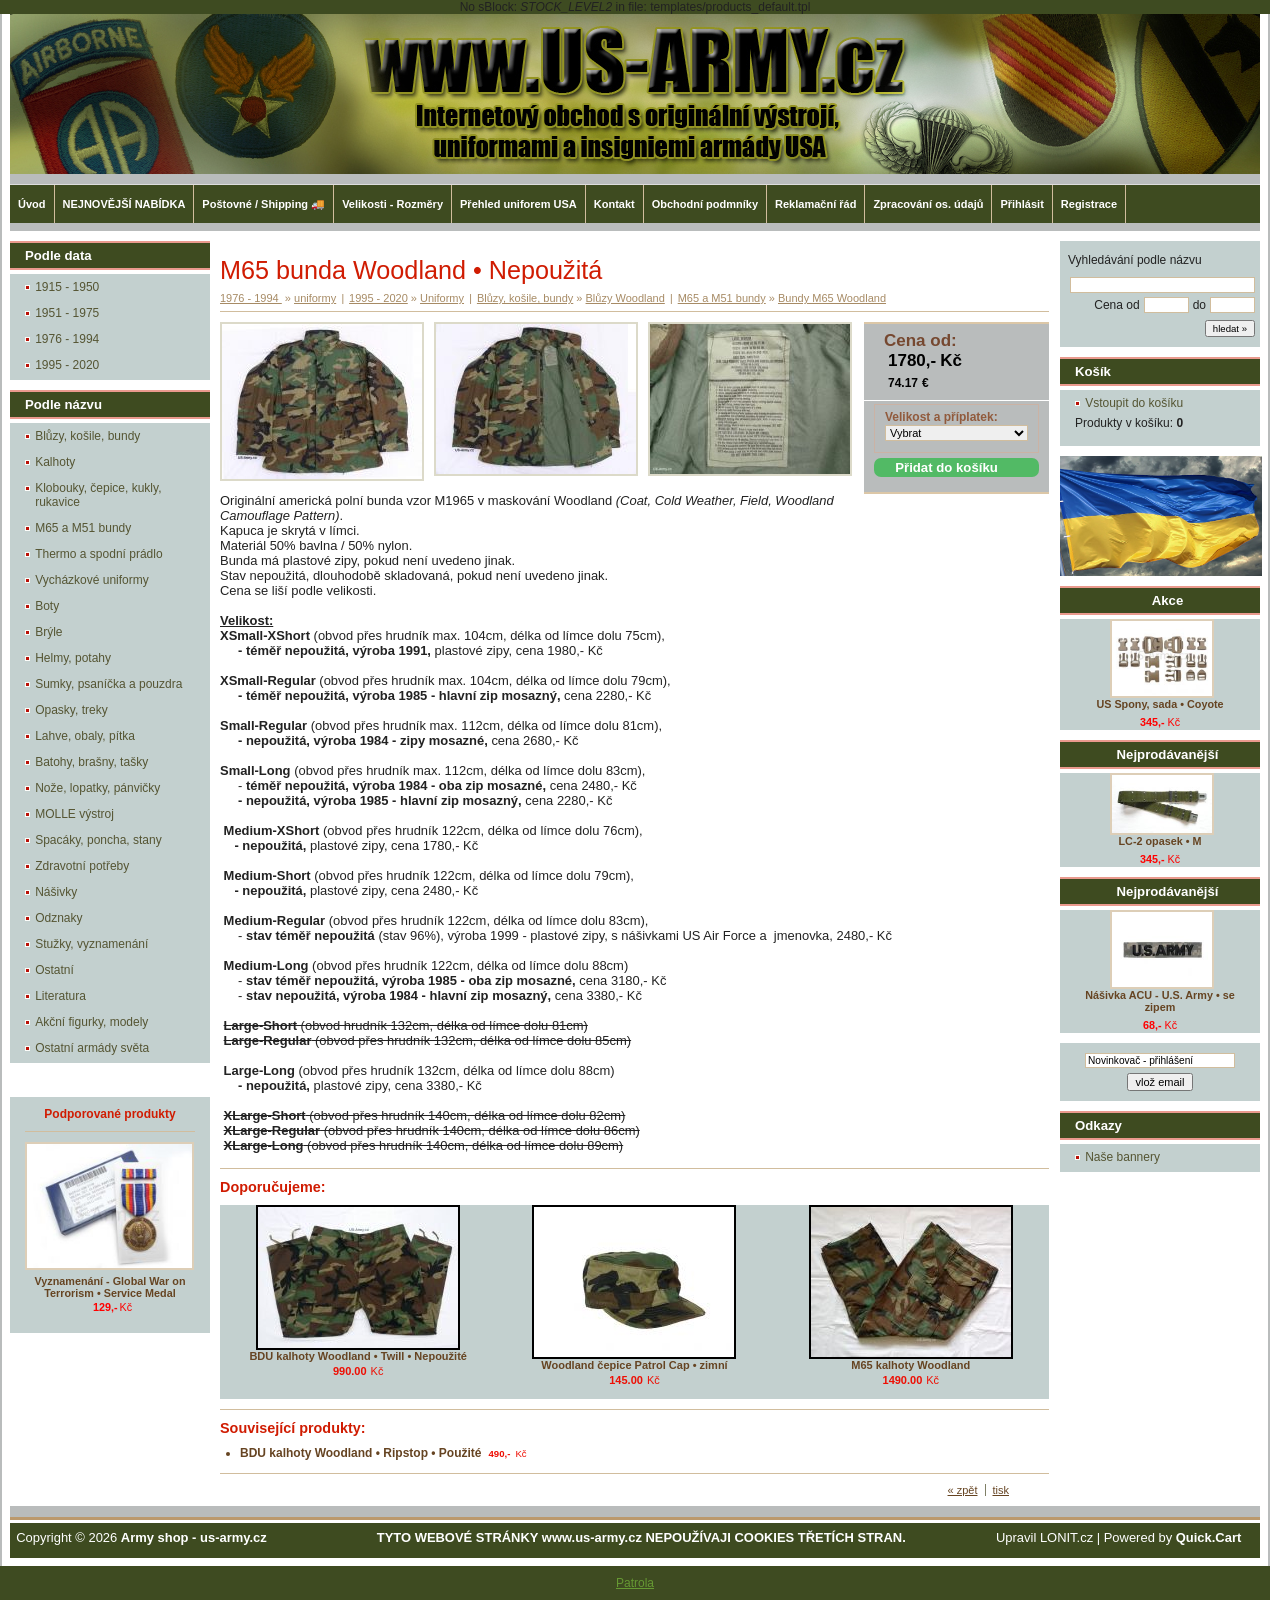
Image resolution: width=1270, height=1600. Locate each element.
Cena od (1116, 305)
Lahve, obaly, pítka (85, 736)
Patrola (635, 1583)
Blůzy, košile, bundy (87, 436)
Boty (47, 606)
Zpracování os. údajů (928, 204)
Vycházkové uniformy (92, 580)
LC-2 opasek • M (1160, 841)
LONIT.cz (1066, 1537)
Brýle (48, 632)
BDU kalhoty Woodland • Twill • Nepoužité (358, 1356)
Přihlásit (1021, 204)
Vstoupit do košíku (1134, 403)
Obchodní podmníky (705, 204)
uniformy (315, 298)
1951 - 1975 (67, 313)
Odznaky (58, 918)
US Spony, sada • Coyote (1159, 704)
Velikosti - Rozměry (392, 204)
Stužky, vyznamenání (91, 944)
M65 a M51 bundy (83, 528)
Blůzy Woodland (625, 298)
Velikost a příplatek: (941, 417)
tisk (1001, 1490)
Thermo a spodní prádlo (98, 554)
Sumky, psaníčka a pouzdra (108, 684)
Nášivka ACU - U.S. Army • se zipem (1159, 1001)
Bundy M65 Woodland (832, 298)
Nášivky (56, 892)
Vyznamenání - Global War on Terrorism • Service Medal (110, 1287)
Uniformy (442, 298)
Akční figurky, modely (91, 1022)
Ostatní (54, 970)
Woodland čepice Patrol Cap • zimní (634, 1365)
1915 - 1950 (67, 287)
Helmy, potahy (73, 658)
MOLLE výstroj (74, 814)
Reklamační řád (815, 204)
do (1199, 305)
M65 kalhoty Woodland (910, 1365)
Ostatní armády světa (92, 1048)
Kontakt (614, 204)
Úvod (32, 204)
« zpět (963, 1490)
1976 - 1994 (67, 339)
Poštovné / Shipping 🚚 (263, 204)
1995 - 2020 (67, 365)
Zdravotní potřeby (82, 866)
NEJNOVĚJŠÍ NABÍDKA (124, 204)
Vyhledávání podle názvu (1135, 260)
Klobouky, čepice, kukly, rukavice (98, 495)
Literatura (60, 996)
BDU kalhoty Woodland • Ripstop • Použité (361, 1453)
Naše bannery (1122, 1157)
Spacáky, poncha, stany (98, 840)
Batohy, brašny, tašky (91, 762)
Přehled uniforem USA (518, 204)
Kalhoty (55, 462)
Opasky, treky (71, 710)
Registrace (1089, 204)
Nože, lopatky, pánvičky (97, 788)
